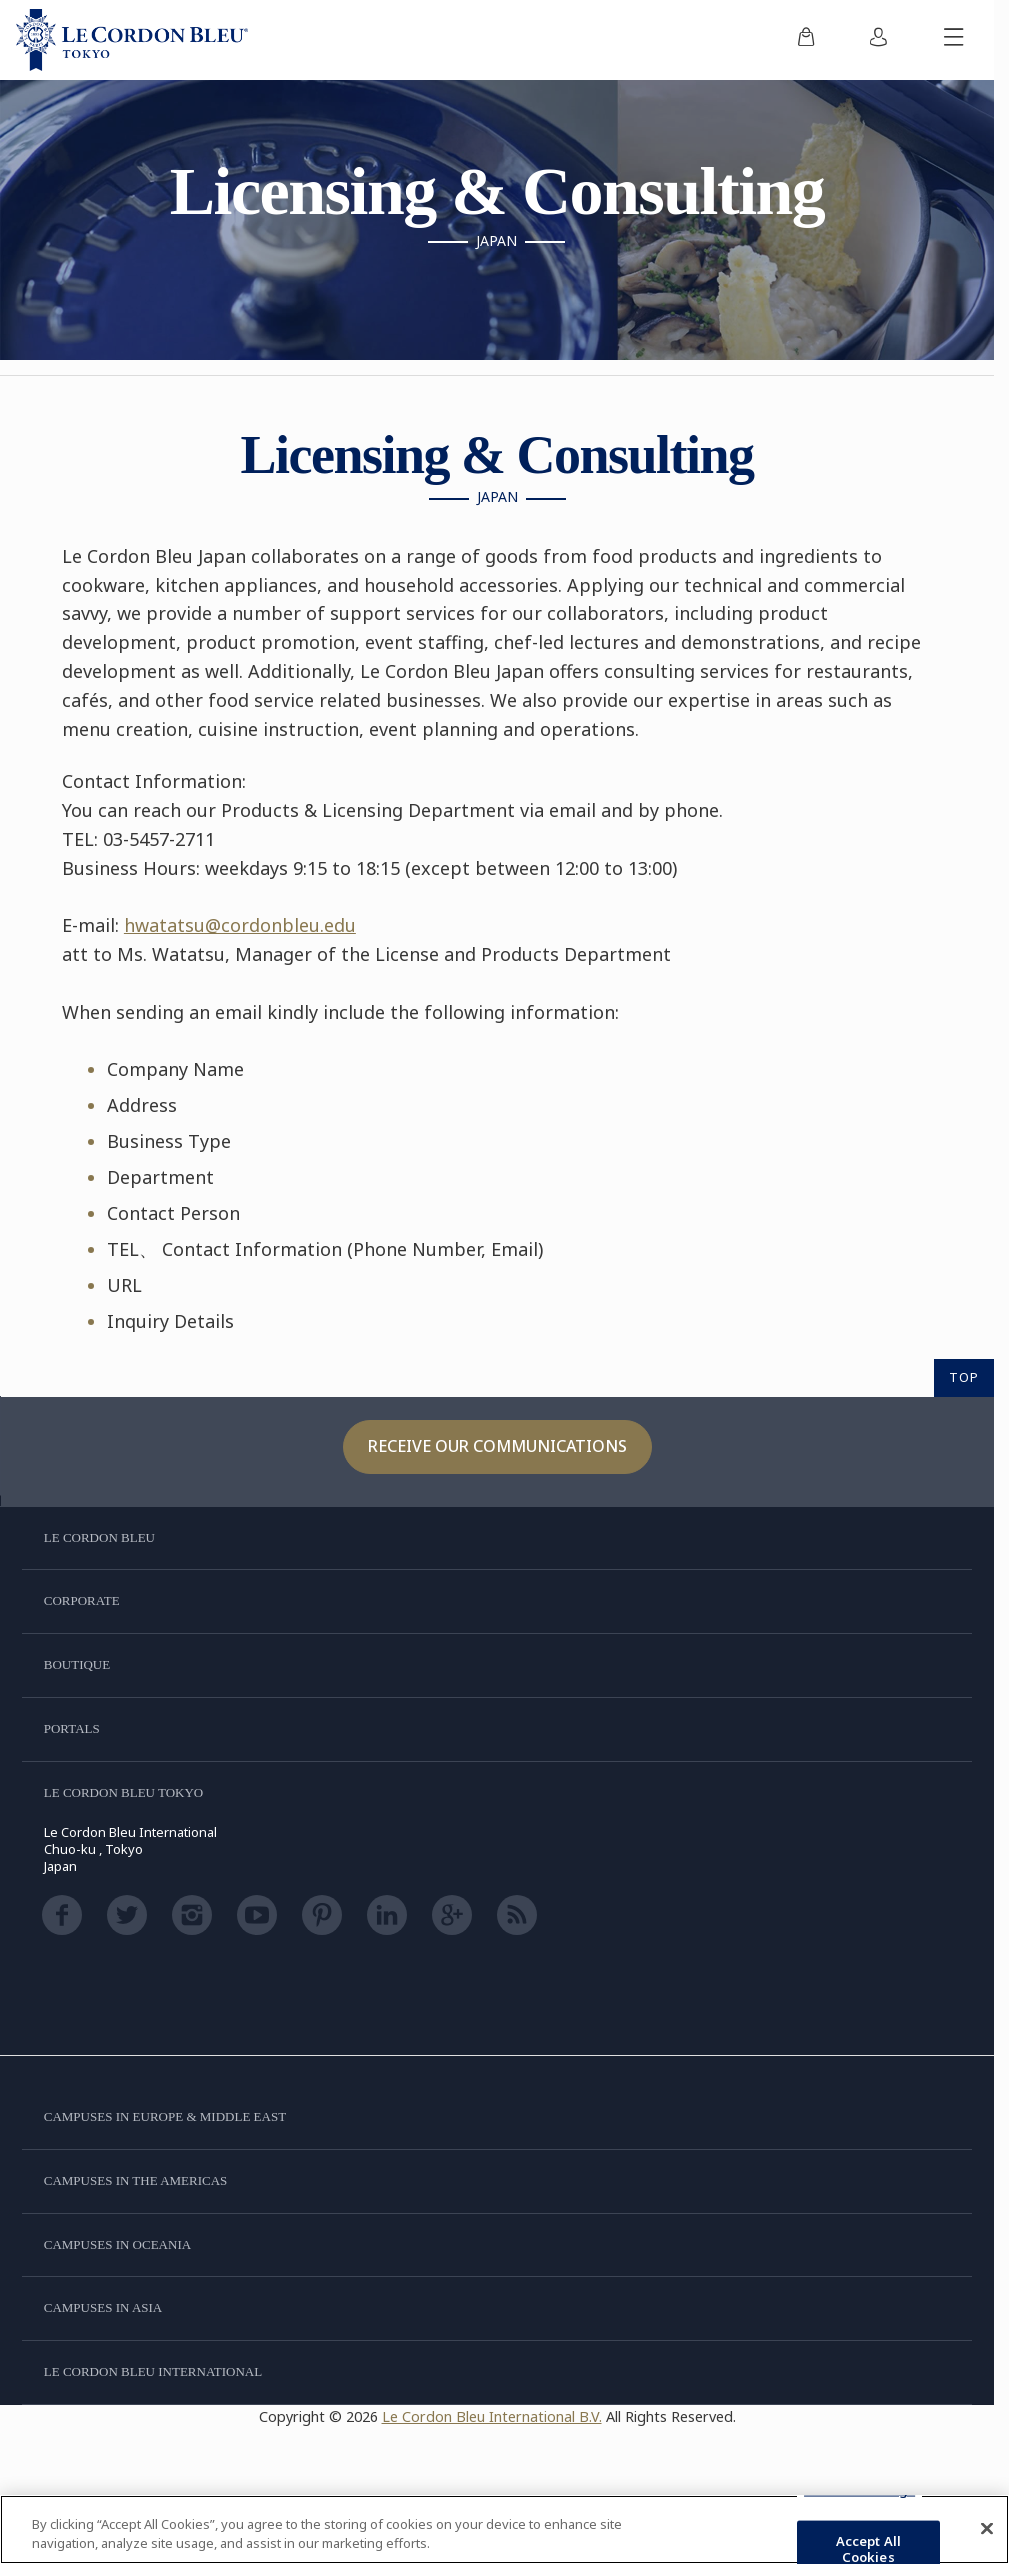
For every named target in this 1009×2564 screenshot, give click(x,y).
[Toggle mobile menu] (954, 40)
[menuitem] (806, 40)
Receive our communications (497, 1446)
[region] (504, 2529)
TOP (964, 1377)
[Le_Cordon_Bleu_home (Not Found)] (132, 40)
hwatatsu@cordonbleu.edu (240, 925)
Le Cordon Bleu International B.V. (492, 2416)
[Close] (987, 2529)
